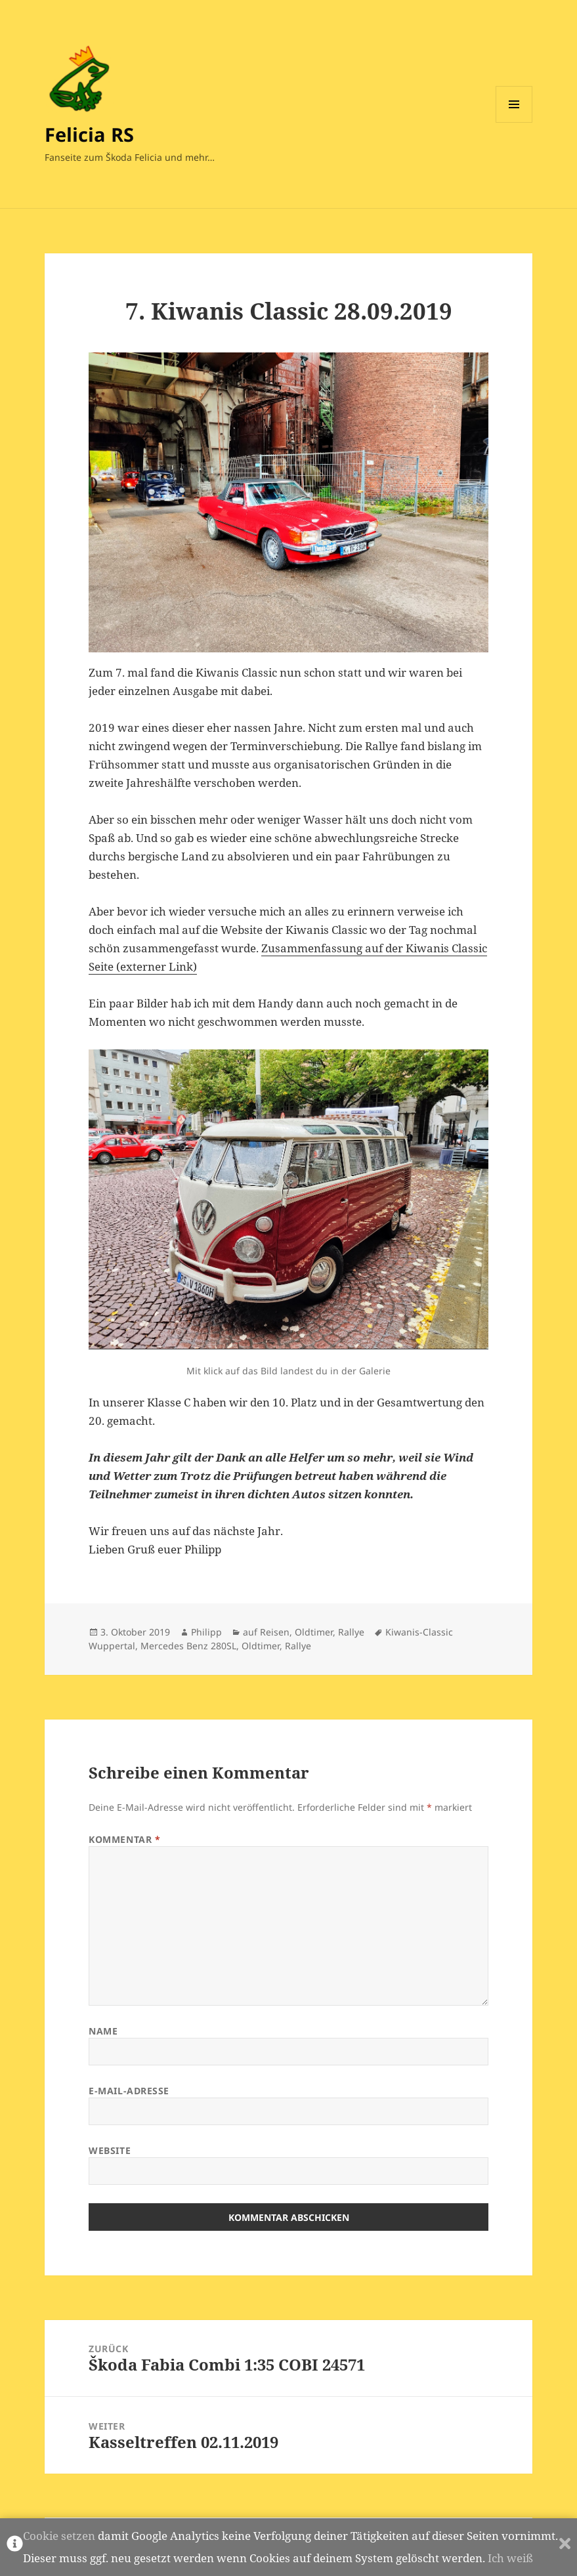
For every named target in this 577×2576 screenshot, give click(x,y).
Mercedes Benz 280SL (188, 1645)
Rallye (351, 1632)
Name (103, 2031)
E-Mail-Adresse (129, 2090)
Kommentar (124, 1839)
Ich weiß (510, 2557)
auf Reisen (266, 1632)
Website (110, 2150)
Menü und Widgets (514, 122)
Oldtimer (314, 1632)
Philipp (206, 1632)
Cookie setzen (59, 2535)
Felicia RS (89, 134)
